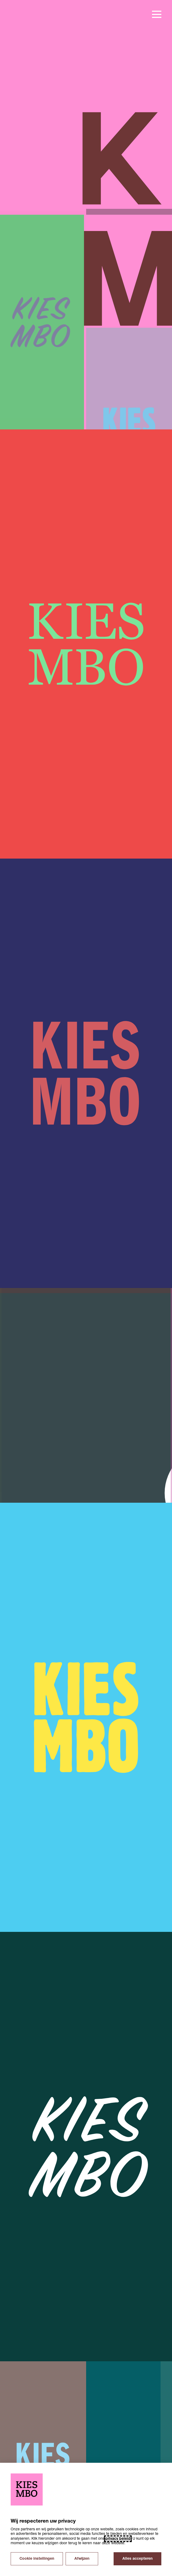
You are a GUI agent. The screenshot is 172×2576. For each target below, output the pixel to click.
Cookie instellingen (36, 2559)
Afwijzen (81, 2559)
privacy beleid (117, 2539)
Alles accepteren (137, 2559)
